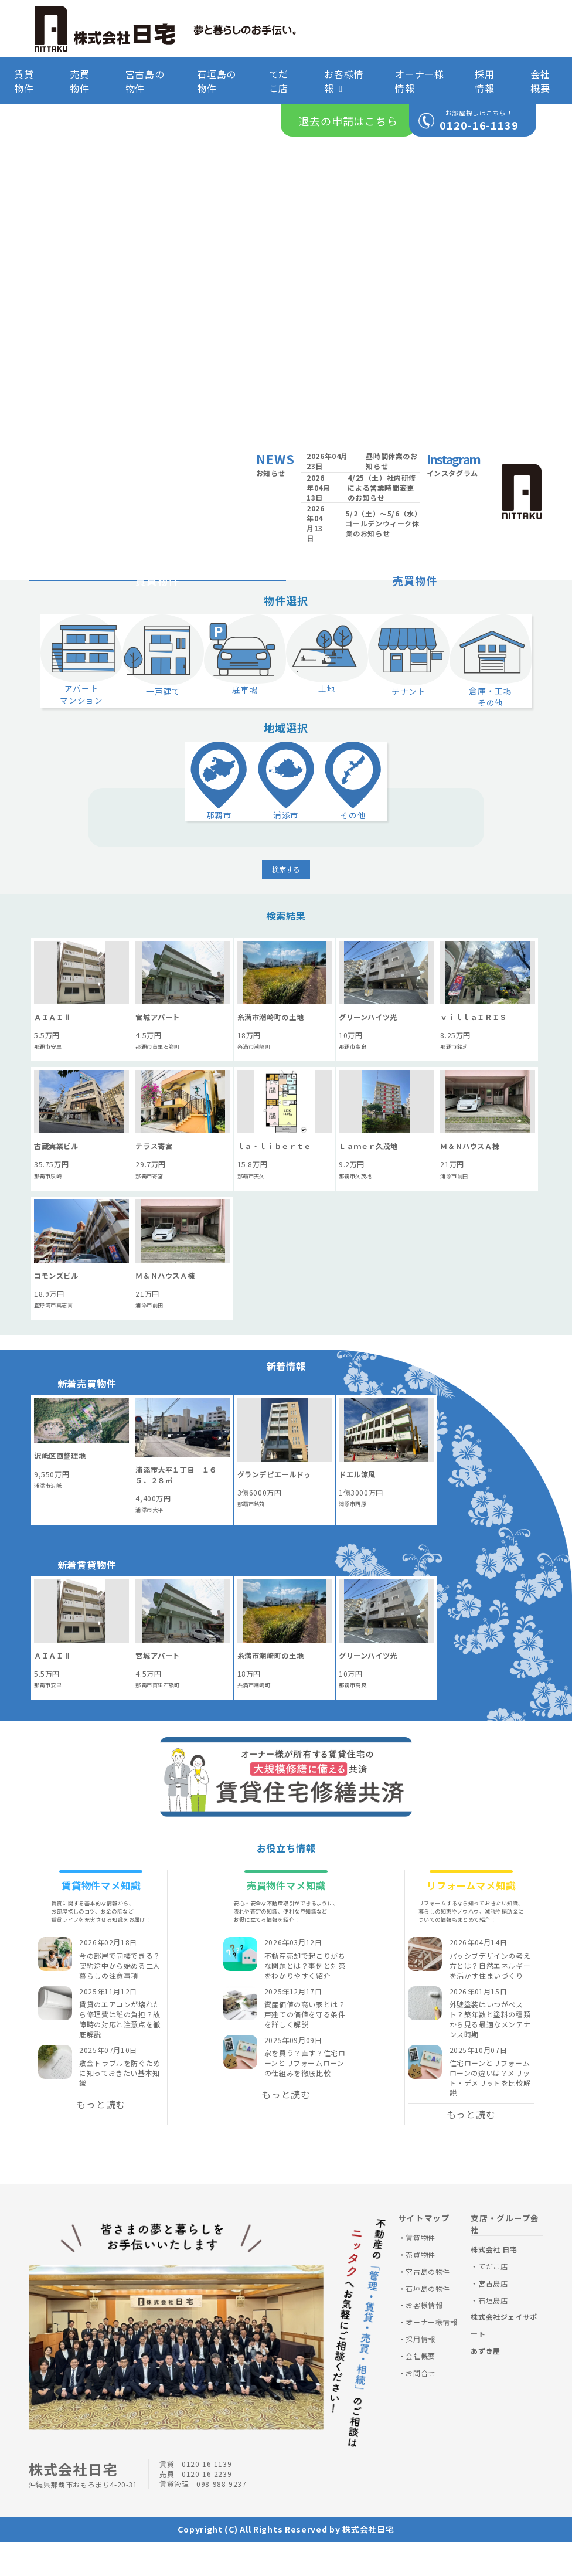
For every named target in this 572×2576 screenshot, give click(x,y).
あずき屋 (485, 2385)
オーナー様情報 (419, 81)
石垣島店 (493, 2334)
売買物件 (80, 81)
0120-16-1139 (479, 124)
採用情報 (485, 81)
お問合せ (420, 2406)
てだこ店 (279, 81)
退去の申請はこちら (348, 120)
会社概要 (540, 81)
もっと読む (100, 2138)
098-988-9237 (221, 2518)
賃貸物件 (24, 81)
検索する (286, 903)
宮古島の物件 (145, 81)
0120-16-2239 (206, 2508)
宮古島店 (493, 2317)
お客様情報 (343, 81)
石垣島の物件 (216, 81)
